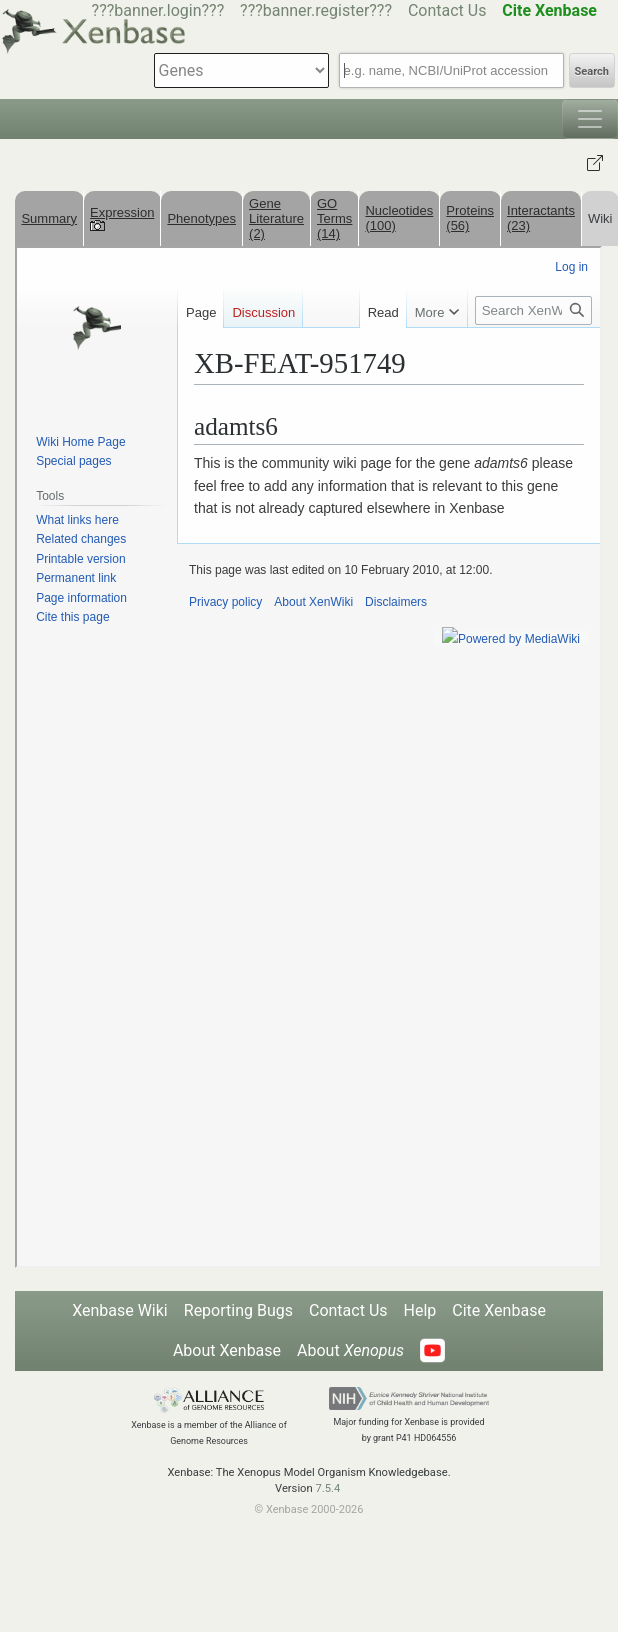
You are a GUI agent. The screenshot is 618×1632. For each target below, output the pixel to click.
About (350, 1350)
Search (592, 71)
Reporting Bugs (238, 1310)
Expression (122, 218)
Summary (49, 218)
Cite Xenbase (499, 1310)
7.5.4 (327, 1488)
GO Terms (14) (334, 218)
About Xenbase (227, 1350)
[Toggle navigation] (590, 119)
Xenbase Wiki (120, 1310)
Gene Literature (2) (276, 218)
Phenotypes (201, 218)
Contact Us (447, 10)
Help (420, 1310)
